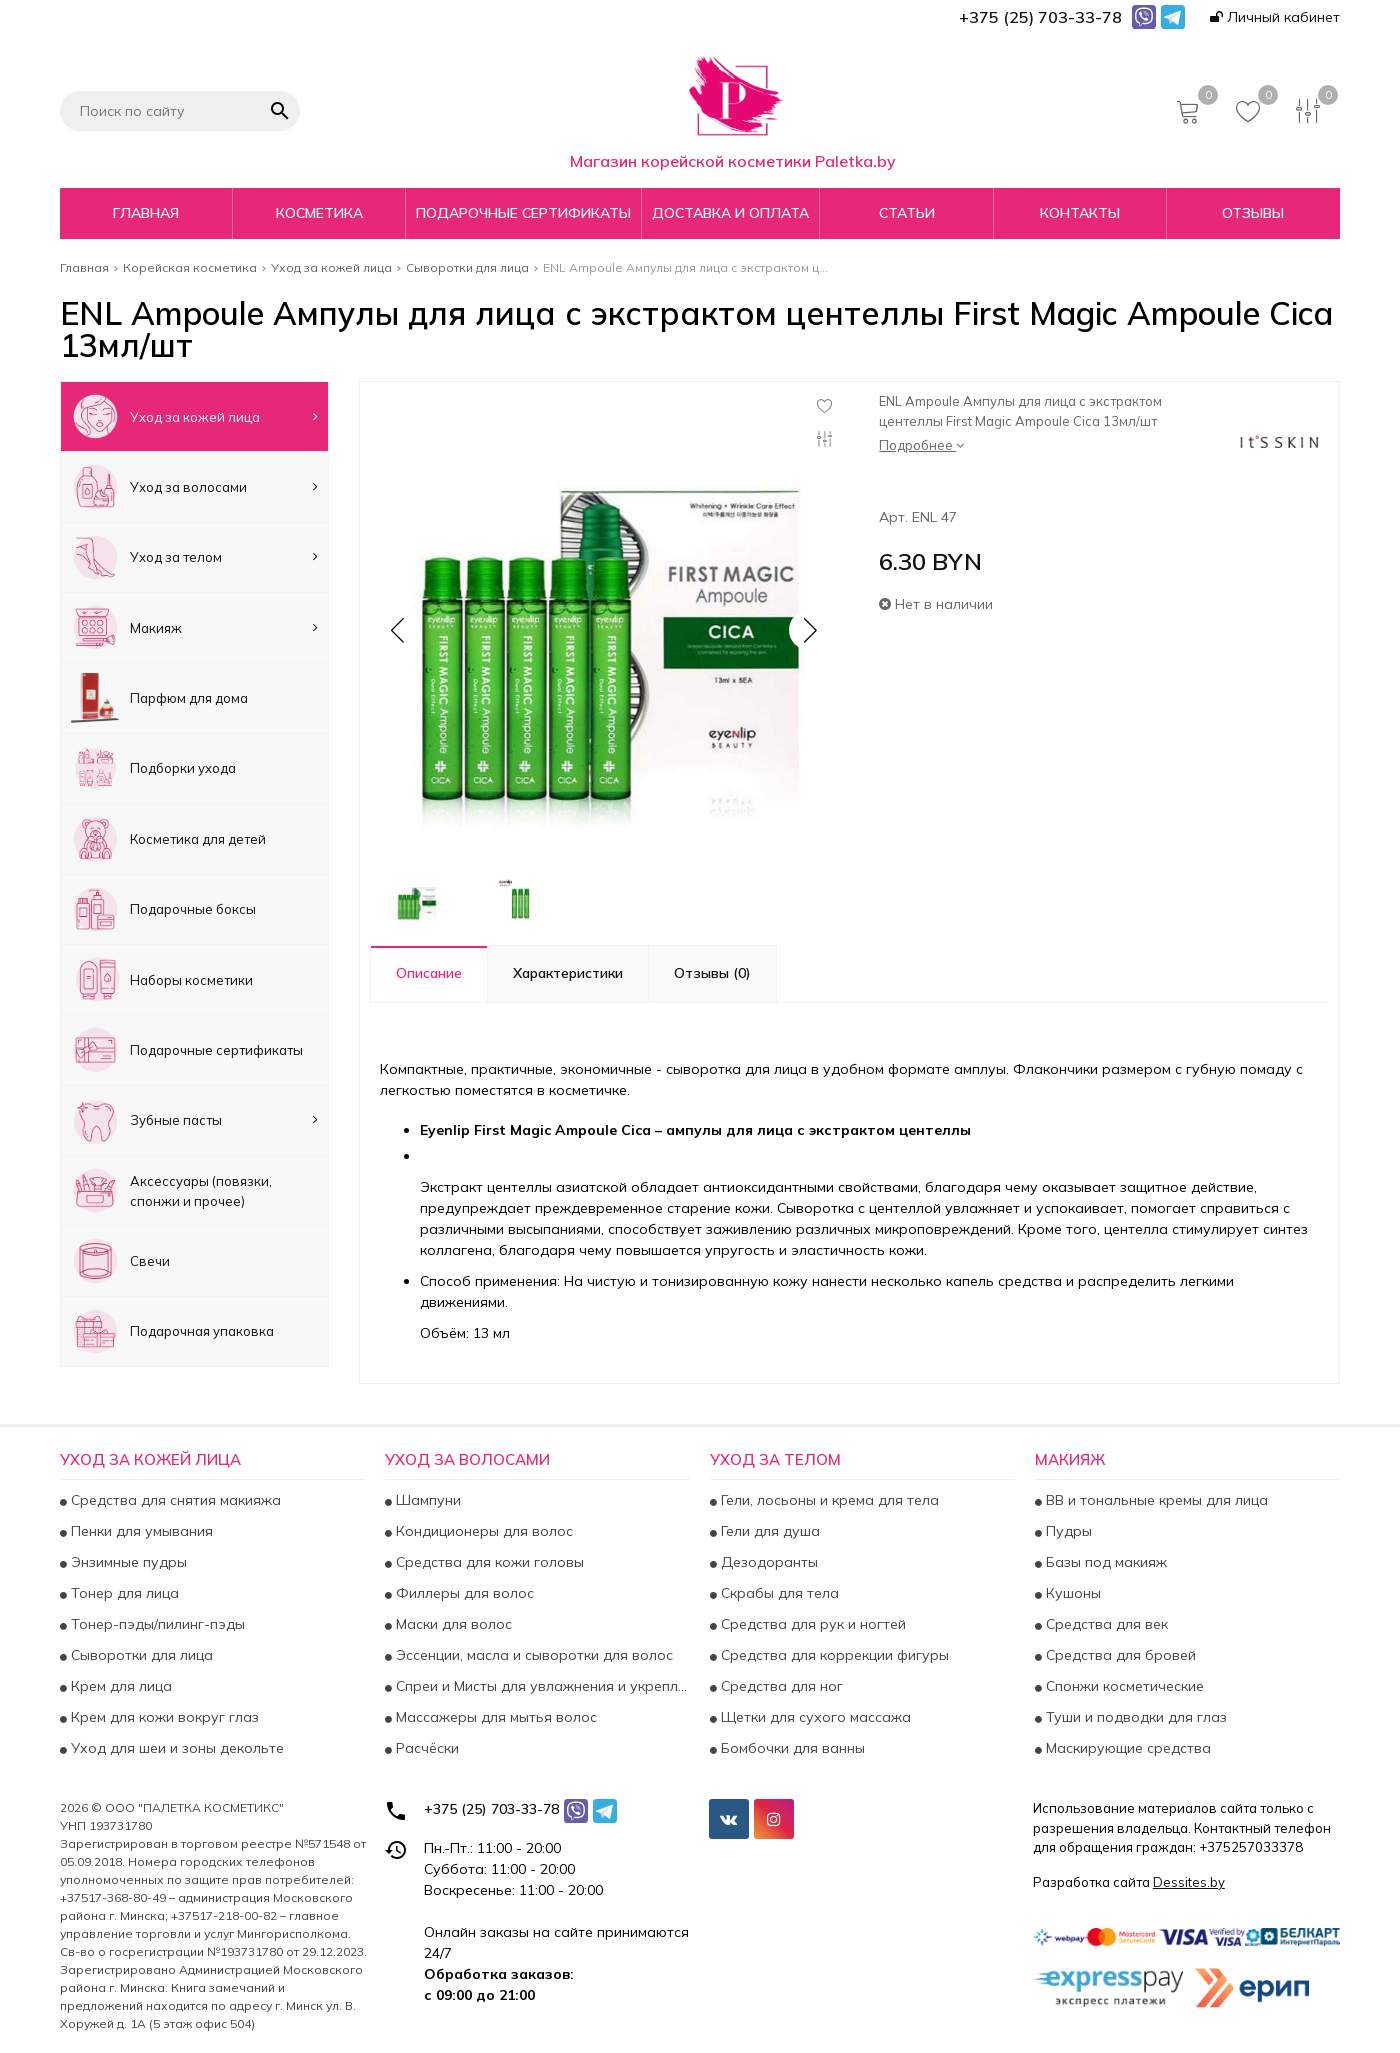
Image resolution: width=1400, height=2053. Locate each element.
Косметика (319, 213)
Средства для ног (780, 1686)
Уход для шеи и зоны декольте (175, 1748)
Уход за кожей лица (194, 416)
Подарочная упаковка (172, 1331)
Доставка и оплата (730, 213)
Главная (146, 213)
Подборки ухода (153, 768)
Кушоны (1071, 1593)
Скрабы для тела (778, 1593)
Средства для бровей (1119, 1655)
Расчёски (425, 1748)
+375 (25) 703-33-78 (491, 1809)
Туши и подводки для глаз (1134, 1717)
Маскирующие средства (1126, 1748)
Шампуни (426, 1500)
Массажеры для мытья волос (494, 1717)
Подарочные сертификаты (523, 213)
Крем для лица (119, 1686)
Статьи (907, 213)
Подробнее (921, 445)
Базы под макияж (1104, 1562)
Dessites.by (1189, 1882)
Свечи (120, 1260)
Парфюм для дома (159, 697)
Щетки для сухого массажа (814, 1717)
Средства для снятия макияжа (174, 1500)
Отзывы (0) (712, 973)
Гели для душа (768, 1531)
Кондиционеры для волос (482, 1531)
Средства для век (1105, 1624)
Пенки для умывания (140, 1531)
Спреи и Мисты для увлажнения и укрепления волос (541, 1686)
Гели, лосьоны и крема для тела (828, 1500)
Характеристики (568, 973)
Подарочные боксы (163, 909)
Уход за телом (194, 557)
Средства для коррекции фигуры (833, 1655)
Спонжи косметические (1123, 1686)
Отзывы (1253, 213)
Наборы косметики (162, 979)
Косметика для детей (168, 838)
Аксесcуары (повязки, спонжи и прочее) (171, 1190)
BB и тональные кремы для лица (1155, 1500)
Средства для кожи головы (488, 1562)
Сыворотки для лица (140, 1655)
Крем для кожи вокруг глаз (163, 1717)
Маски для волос (452, 1624)
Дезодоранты (767, 1562)
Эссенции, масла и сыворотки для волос (532, 1655)
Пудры (1067, 1531)
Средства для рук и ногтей (811, 1624)
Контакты (1080, 213)
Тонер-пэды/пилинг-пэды (156, 1624)
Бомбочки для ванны (791, 1748)
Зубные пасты (194, 1120)
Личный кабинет (1275, 17)
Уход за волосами (194, 486)
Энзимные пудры (127, 1562)
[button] (809, 630)
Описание (429, 973)
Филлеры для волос (463, 1593)
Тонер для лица (123, 1593)
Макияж (194, 627)
